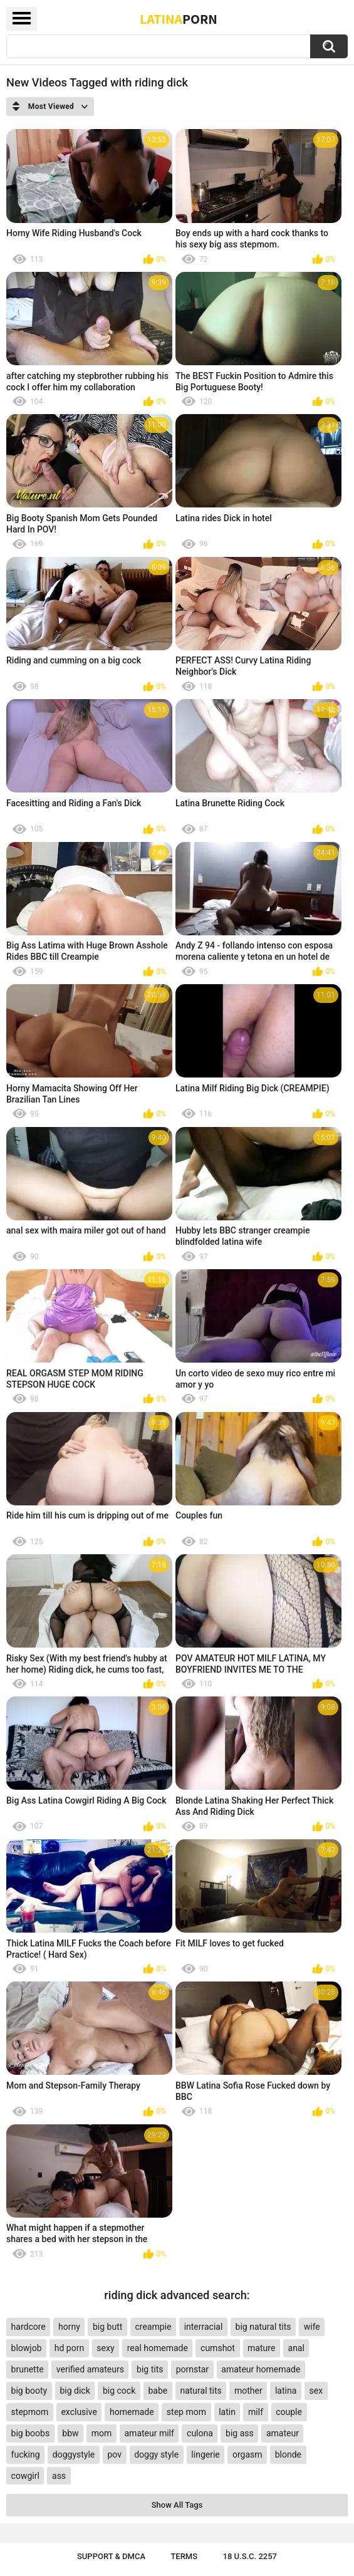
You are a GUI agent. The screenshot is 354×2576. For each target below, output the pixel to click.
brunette (27, 2369)
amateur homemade (260, 2369)
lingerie (205, 2454)
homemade (132, 2412)
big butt (107, 2327)
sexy (105, 2348)
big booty (29, 2391)
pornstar (192, 2369)
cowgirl (25, 2476)
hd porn (69, 2348)
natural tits (200, 2391)
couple (289, 2412)
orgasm (247, 2454)
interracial (203, 2327)
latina (285, 2391)
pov (114, 2454)
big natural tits (263, 2327)
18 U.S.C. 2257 (250, 2556)
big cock (119, 2391)
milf (255, 2412)
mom (101, 2433)
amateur (282, 2433)
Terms (183, 2556)
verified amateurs (90, 2369)
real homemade (157, 2348)
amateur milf (149, 2433)
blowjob (26, 2348)
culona (200, 2433)
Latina (178, 19)
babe (157, 2391)
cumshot (217, 2348)
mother (248, 2391)
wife (312, 2327)
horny (69, 2327)
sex (316, 2391)
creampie (153, 2327)
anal (296, 2348)
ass (59, 2476)
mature (261, 2348)
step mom (186, 2412)
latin (227, 2412)
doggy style (156, 2454)
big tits (150, 2369)
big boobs (30, 2433)
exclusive (78, 2412)
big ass (240, 2433)
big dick (75, 2391)
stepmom (30, 2412)
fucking (25, 2454)
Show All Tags (177, 2505)
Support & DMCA (111, 2556)
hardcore (28, 2327)
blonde (288, 2454)
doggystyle (74, 2454)
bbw (70, 2433)
